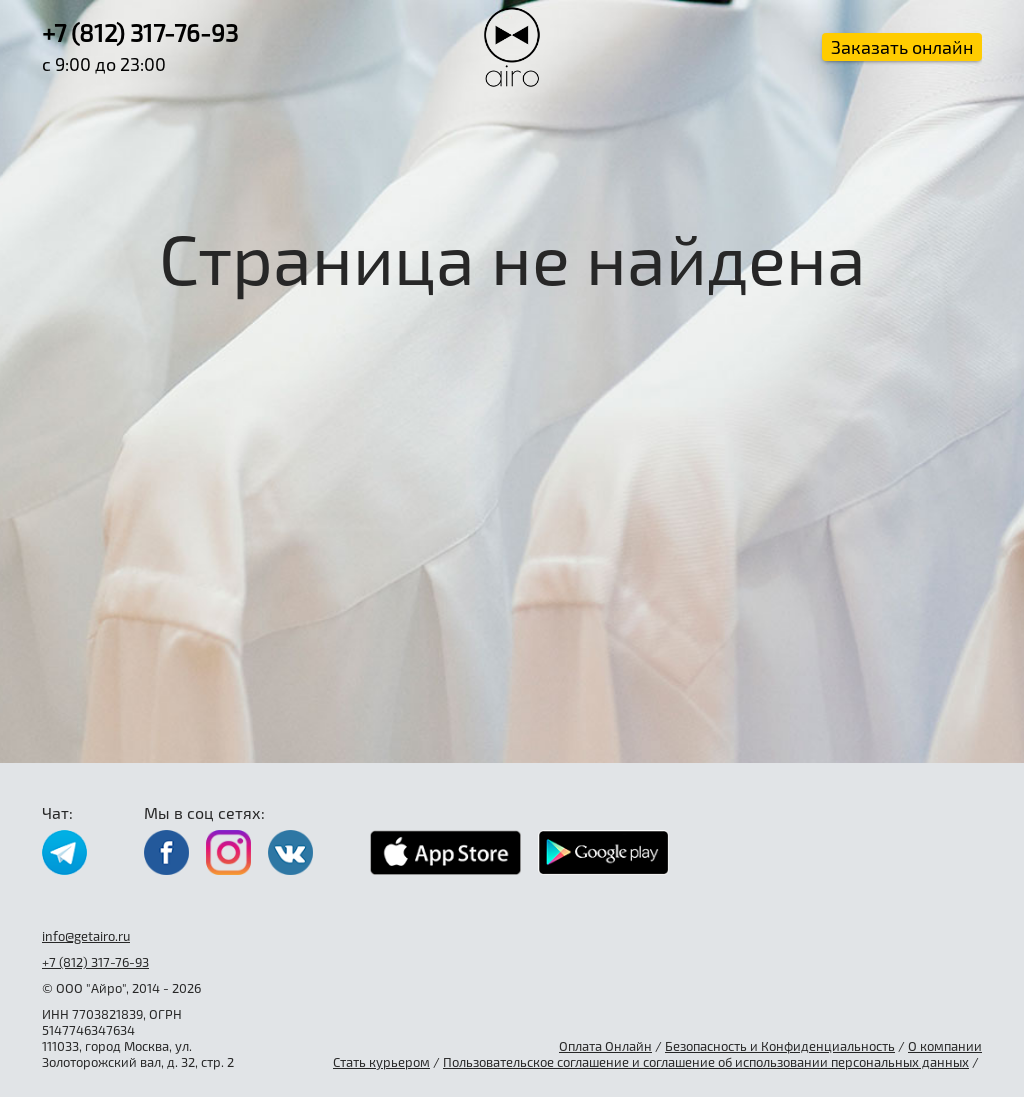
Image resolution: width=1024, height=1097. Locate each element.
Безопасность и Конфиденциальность (780, 1046)
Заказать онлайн (902, 47)
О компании (945, 1046)
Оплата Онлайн (605, 1046)
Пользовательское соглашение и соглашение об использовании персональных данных (706, 1062)
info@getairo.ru (86, 936)
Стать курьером (381, 1062)
